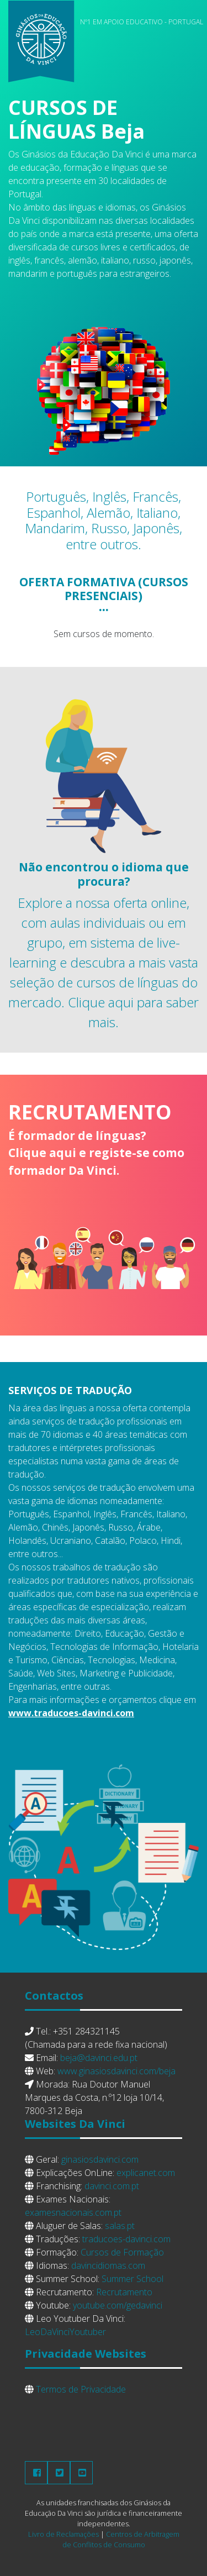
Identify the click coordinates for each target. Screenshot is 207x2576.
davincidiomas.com (108, 2265)
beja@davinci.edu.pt (98, 2058)
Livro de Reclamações (63, 2534)
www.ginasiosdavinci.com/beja (116, 2071)
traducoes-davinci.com (126, 2239)
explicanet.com (145, 2173)
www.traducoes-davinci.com (71, 1713)
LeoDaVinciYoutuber (65, 2332)
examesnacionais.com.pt (73, 2212)
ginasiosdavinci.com (100, 2159)
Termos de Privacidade (81, 2389)
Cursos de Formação (122, 2252)
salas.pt (120, 2226)
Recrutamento (124, 2292)
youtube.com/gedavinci (117, 2305)
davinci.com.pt (111, 2186)
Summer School (132, 2279)
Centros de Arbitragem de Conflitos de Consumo (120, 2539)
